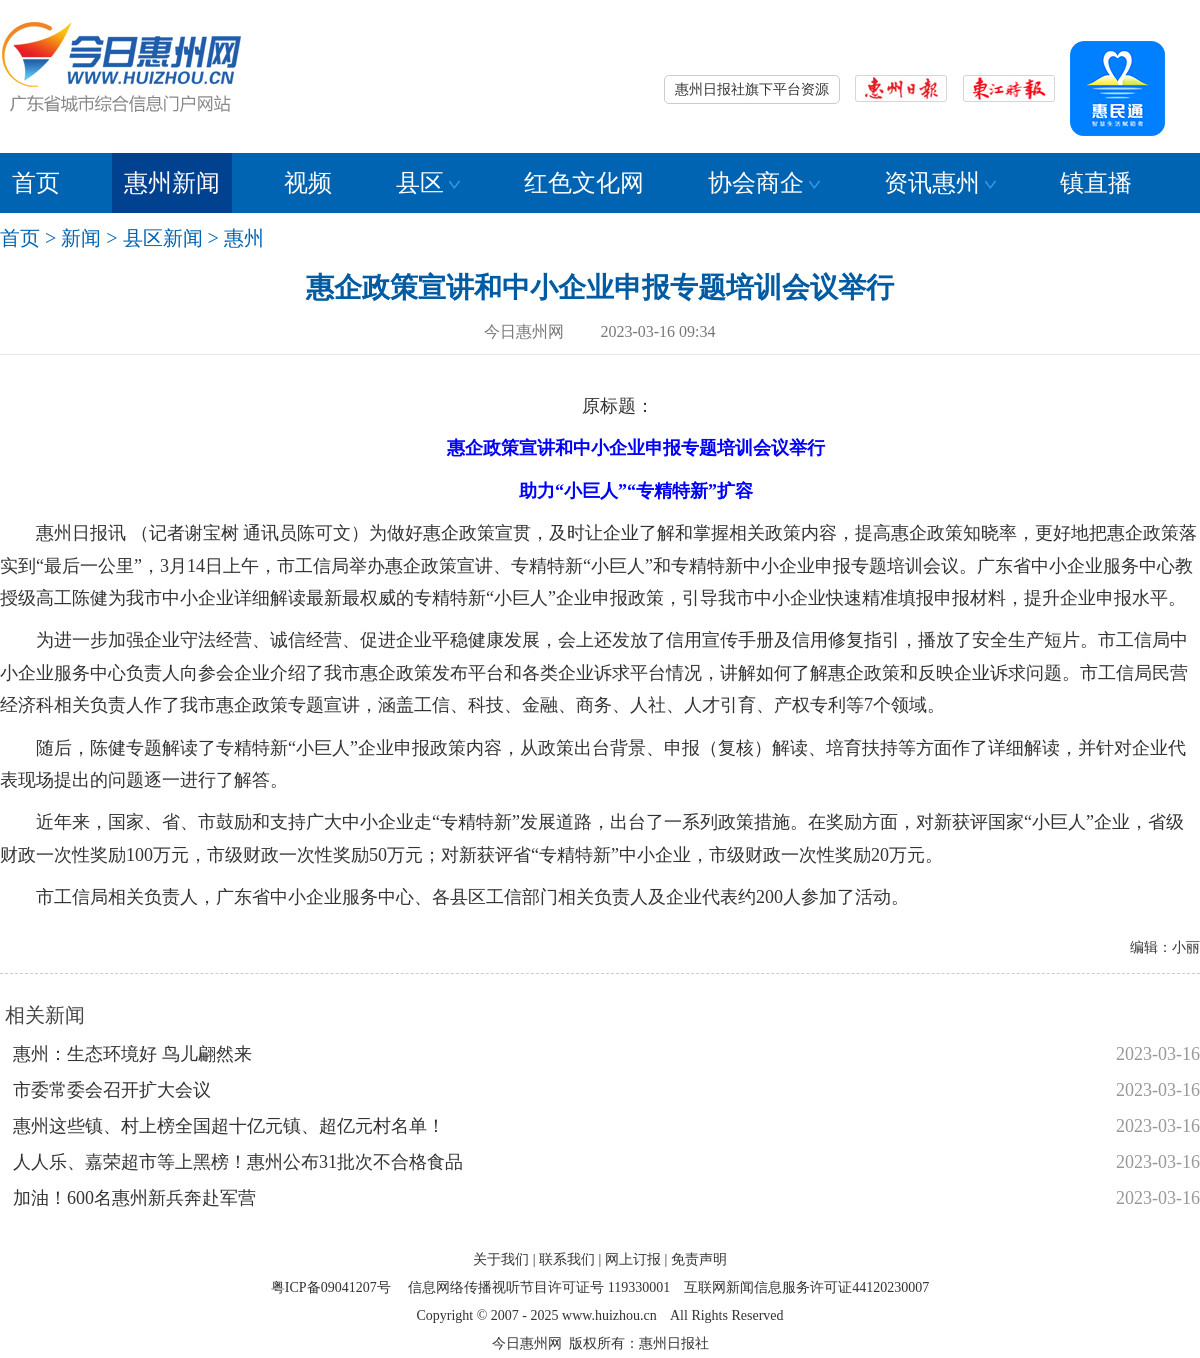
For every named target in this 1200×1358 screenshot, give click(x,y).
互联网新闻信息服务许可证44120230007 (806, 1287)
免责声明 (699, 1259)
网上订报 (633, 1259)
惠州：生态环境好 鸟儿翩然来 (132, 1054)
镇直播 (1096, 183)
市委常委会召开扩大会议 (112, 1090)
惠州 (244, 238)
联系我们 (567, 1259)
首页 (36, 183)
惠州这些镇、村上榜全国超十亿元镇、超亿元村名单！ (229, 1126)
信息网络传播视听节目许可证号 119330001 (539, 1287)
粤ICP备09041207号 (331, 1287)
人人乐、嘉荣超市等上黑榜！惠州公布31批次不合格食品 (238, 1162)
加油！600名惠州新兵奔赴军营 (134, 1198)
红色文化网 (584, 183)
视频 (308, 183)
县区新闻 (163, 238)
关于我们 (501, 1259)
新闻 (81, 238)
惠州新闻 (172, 183)
